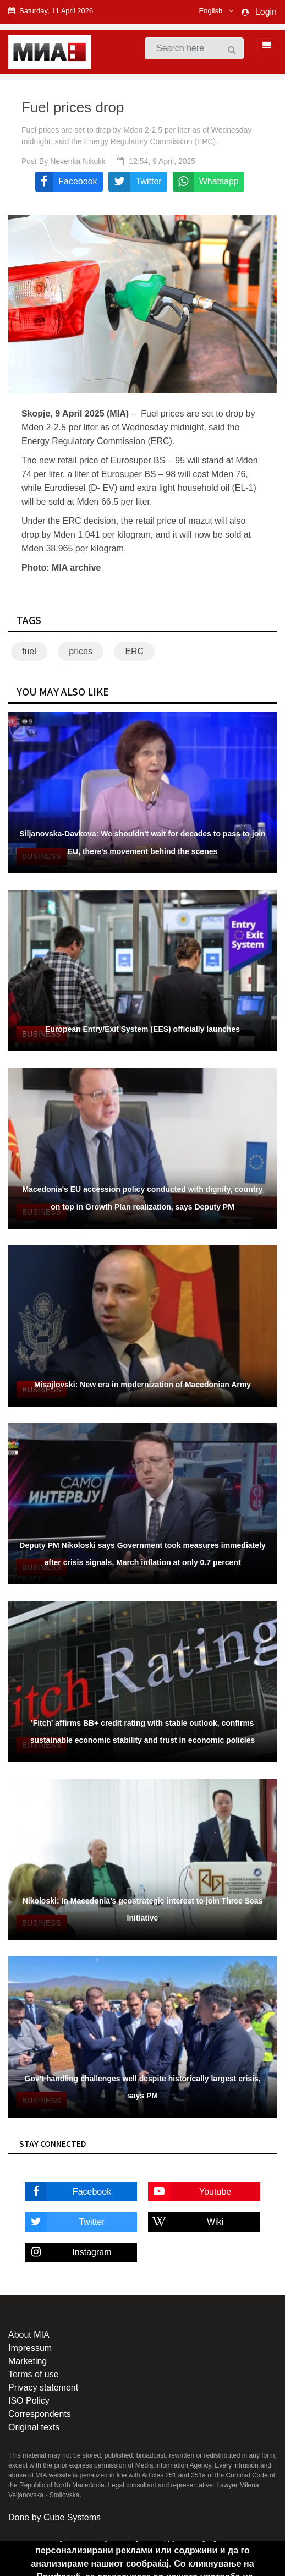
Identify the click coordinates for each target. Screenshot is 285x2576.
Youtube (189, 2191)
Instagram (68, 2252)
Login (266, 12)
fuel (29, 651)
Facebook (68, 2191)
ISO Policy (29, 2400)
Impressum (30, 2348)
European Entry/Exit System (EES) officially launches (142, 1029)
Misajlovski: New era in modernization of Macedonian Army (142, 1384)
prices (80, 651)
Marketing (27, 2361)
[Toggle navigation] (263, 45)
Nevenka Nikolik (77, 161)
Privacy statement (43, 2387)
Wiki (185, 2222)
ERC (134, 651)
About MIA (29, 2334)
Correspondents (39, 2414)
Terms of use (33, 2374)
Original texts (33, 2427)
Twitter (65, 2222)
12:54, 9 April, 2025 (162, 161)
